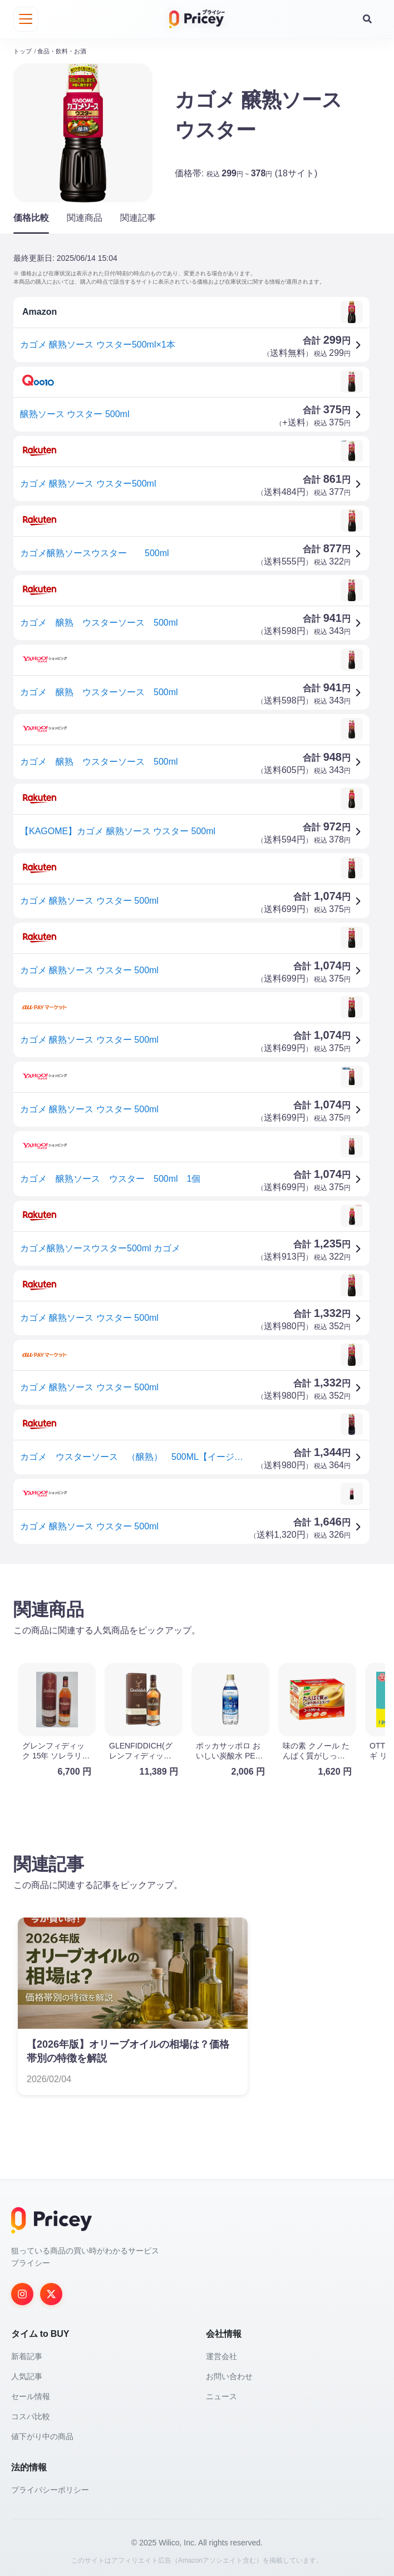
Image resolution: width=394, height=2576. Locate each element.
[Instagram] (22, 2291)
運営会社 (221, 2353)
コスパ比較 (30, 2413)
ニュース (221, 2393)
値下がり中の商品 (42, 2433)
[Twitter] (51, 2291)
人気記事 (26, 2373)
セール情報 (30, 2393)
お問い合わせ (229, 2373)
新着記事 (26, 2353)
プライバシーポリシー (50, 2487)
